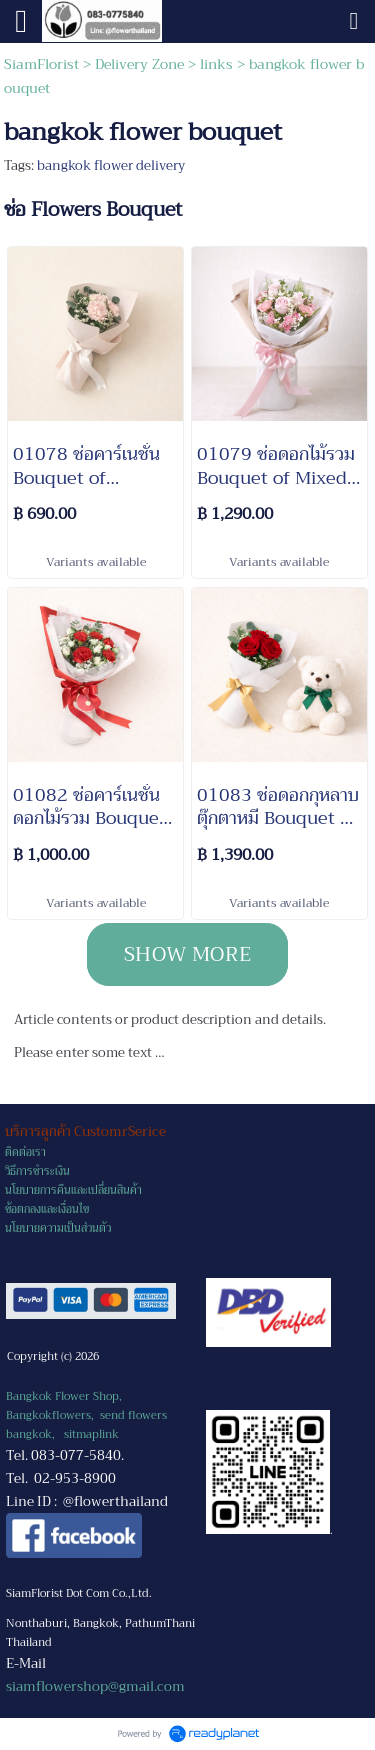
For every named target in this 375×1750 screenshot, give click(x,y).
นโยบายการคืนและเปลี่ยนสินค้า (73, 1190)
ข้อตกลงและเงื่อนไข (47, 1209)
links (216, 64)
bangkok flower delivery (111, 165)
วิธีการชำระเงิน (37, 1171)
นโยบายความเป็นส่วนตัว (58, 1228)
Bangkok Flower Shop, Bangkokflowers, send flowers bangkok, (86, 1415)
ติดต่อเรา (25, 1152)
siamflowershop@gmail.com (95, 1686)
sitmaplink (91, 1434)
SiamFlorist (43, 64)
